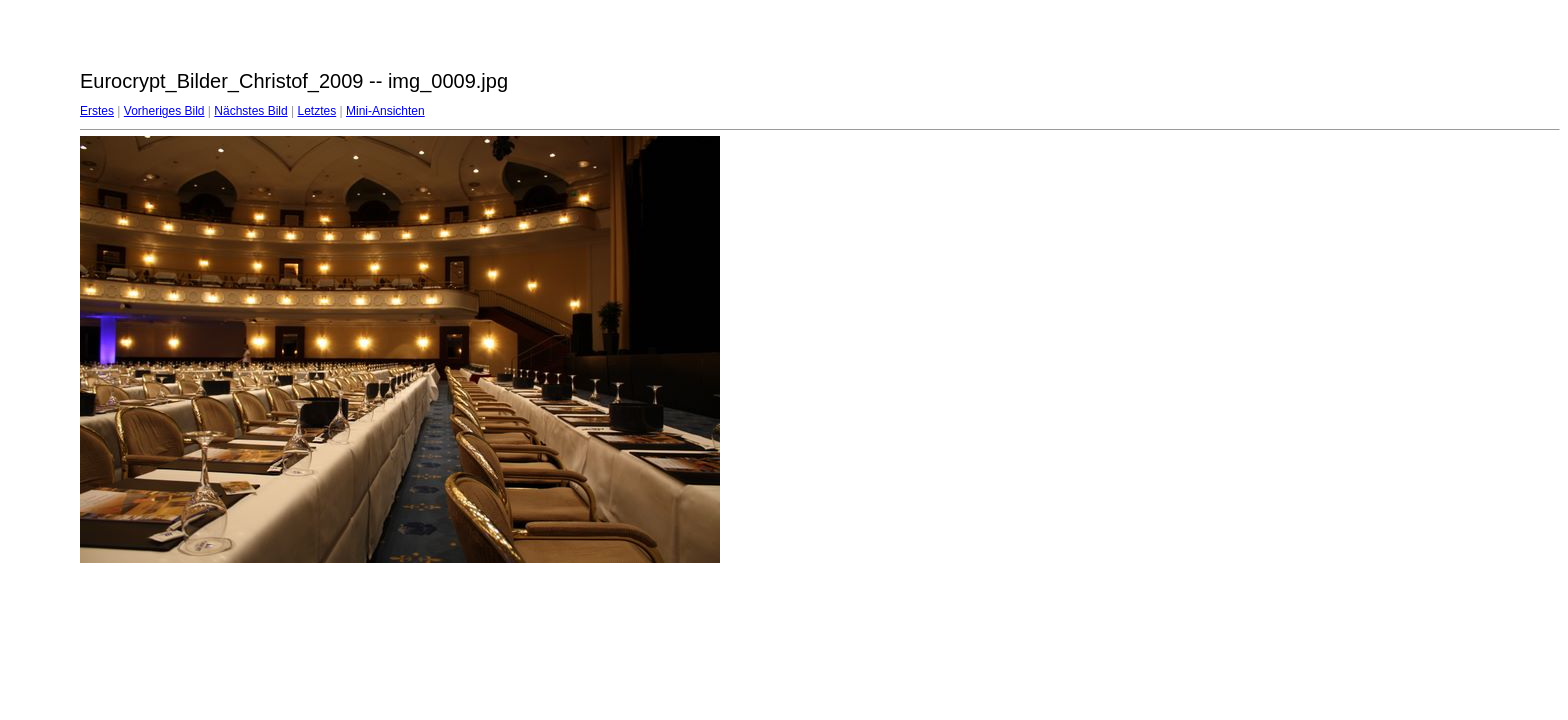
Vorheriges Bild (164, 111)
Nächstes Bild (250, 111)
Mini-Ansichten (385, 111)
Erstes (97, 111)
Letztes (317, 111)
